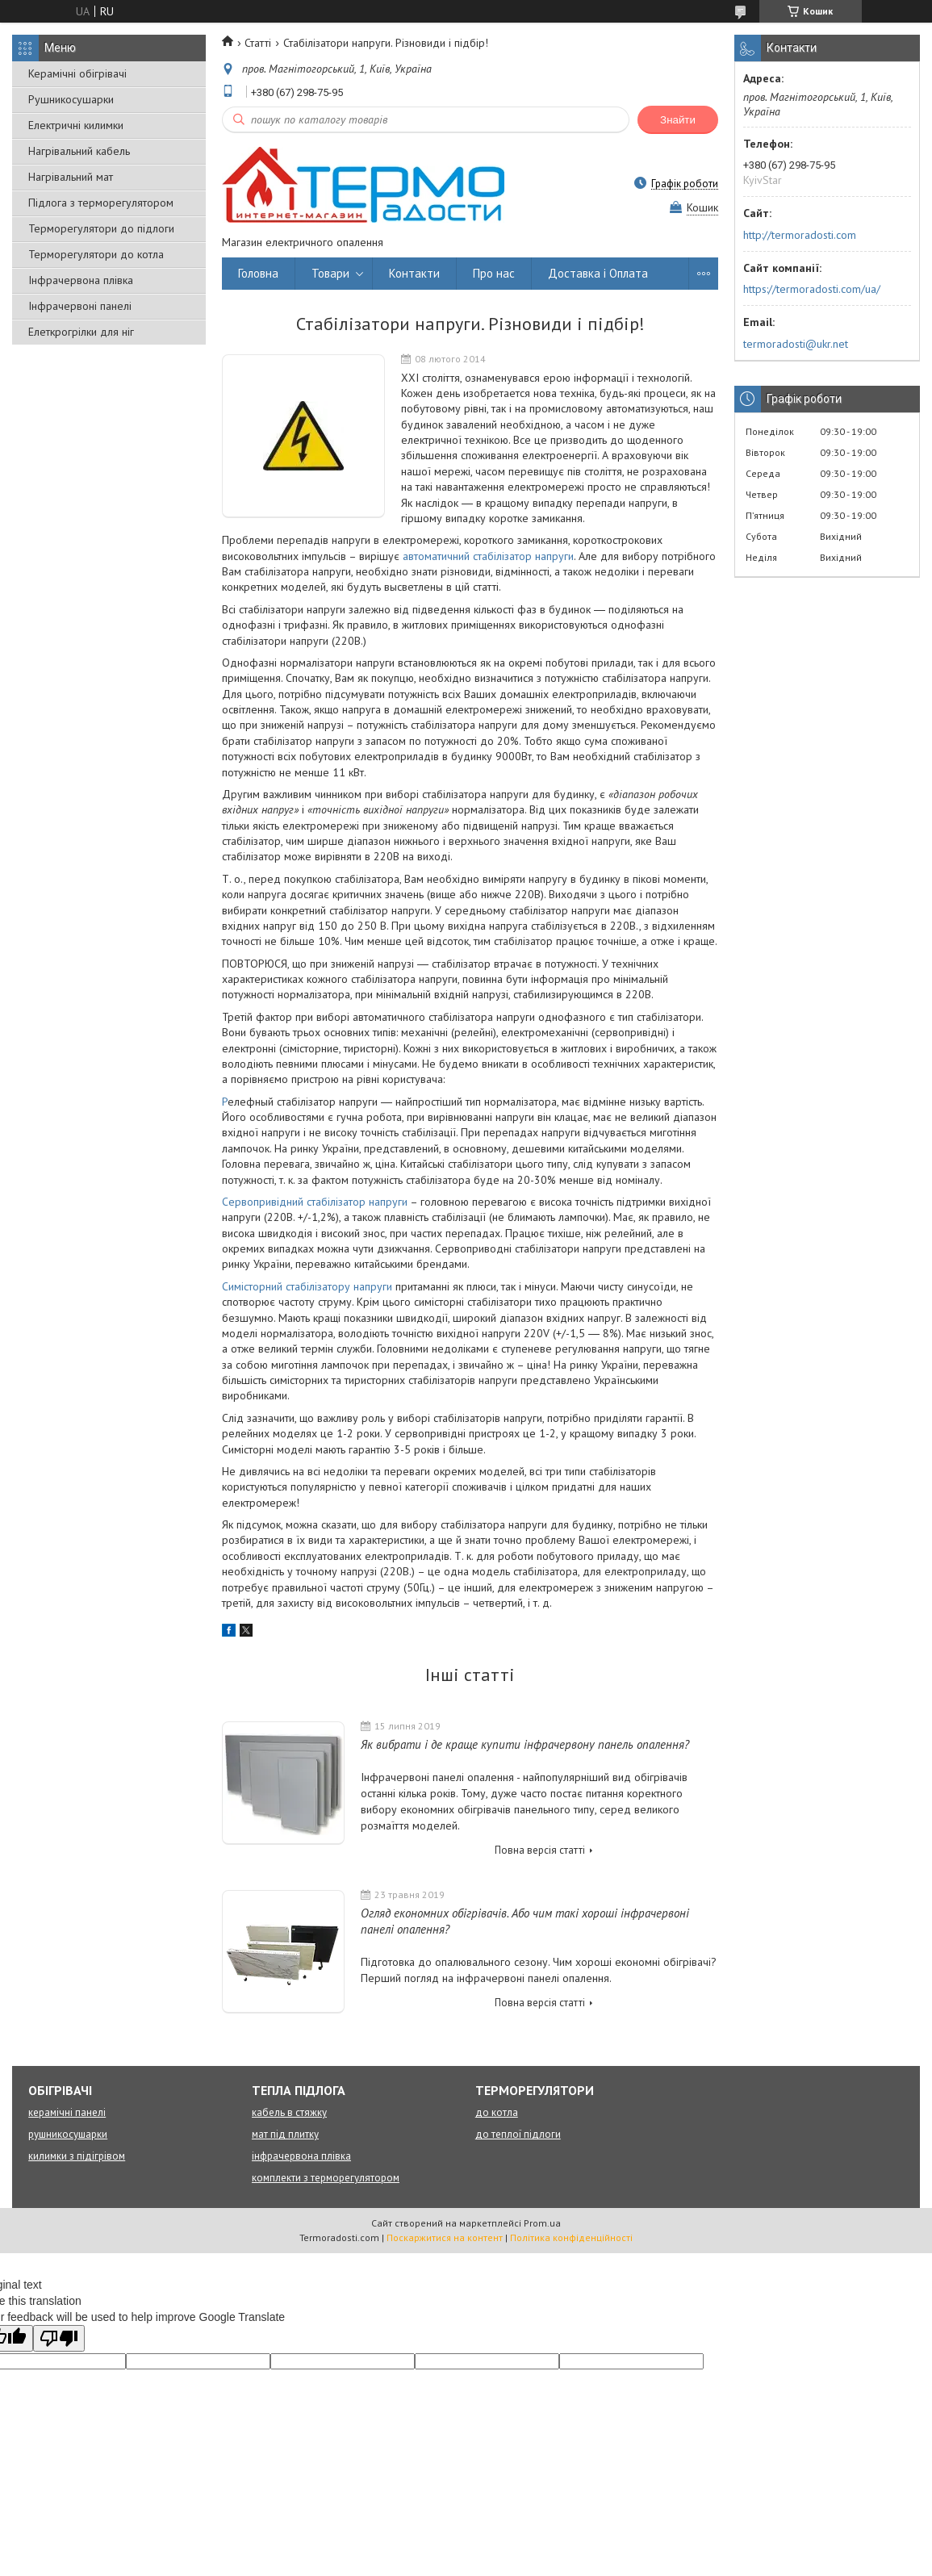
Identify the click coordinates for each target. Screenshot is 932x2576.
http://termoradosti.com (799, 235)
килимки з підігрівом (76, 2156)
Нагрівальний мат (70, 176)
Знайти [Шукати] (678, 120)
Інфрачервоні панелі (80, 306)
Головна (258, 273)
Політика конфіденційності (571, 2237)
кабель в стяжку (289, 2112)
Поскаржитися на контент (445, 2237)
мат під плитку (285, 2134)
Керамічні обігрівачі (77, 73)
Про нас (494, 273)
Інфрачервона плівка (80, 280)
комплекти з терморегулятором (325, 2178)
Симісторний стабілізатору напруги (307, 1286)
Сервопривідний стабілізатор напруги (316, 1201)
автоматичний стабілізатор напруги (488, 556)
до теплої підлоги (518, 2134)
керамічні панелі (67, 2112)
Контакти (414, 273)
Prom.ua (542, 2223)
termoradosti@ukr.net (795, 344)
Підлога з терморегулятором (100, 202)
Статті (257, 43)
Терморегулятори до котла (96, 254)
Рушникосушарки (71, 99)
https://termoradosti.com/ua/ (811, 289)
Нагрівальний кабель (79, 151)
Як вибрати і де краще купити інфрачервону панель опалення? (525, 1744)
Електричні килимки (75, 125)
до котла (496, 2112)
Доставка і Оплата (598, 273)
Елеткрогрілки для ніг (81, 331)
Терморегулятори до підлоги (101, 228)
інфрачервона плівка (301, 2156)
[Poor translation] (59, 2338)
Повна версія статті (540, 1850)
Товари (330, 273)
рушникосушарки (67, 2134)
